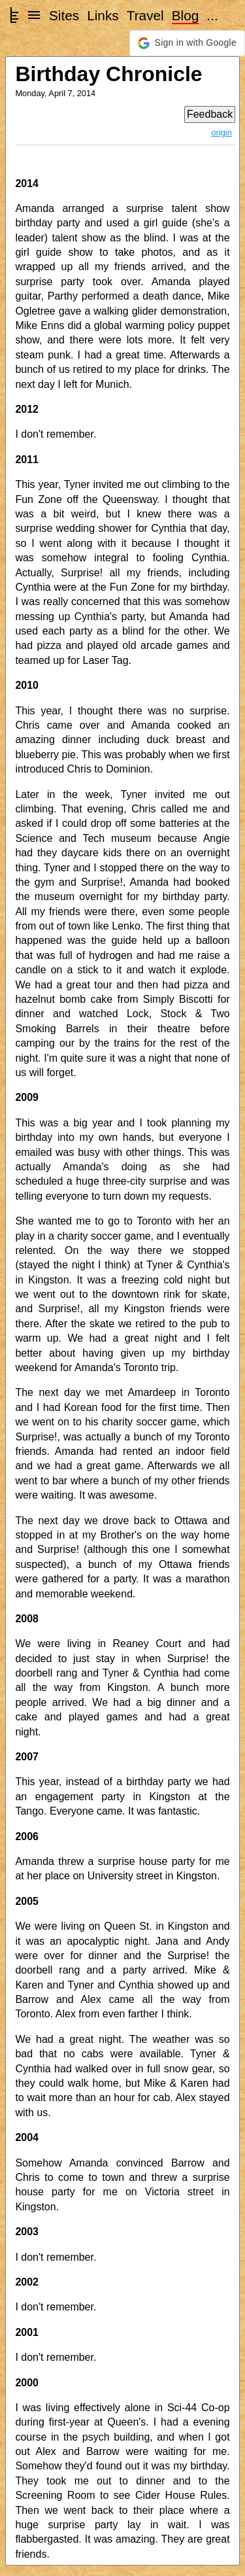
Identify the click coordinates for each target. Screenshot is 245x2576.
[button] (187, 43)
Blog (185, 15)
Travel (145, 15)
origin (222, 132)
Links (103, 15)
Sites (64, 15)
